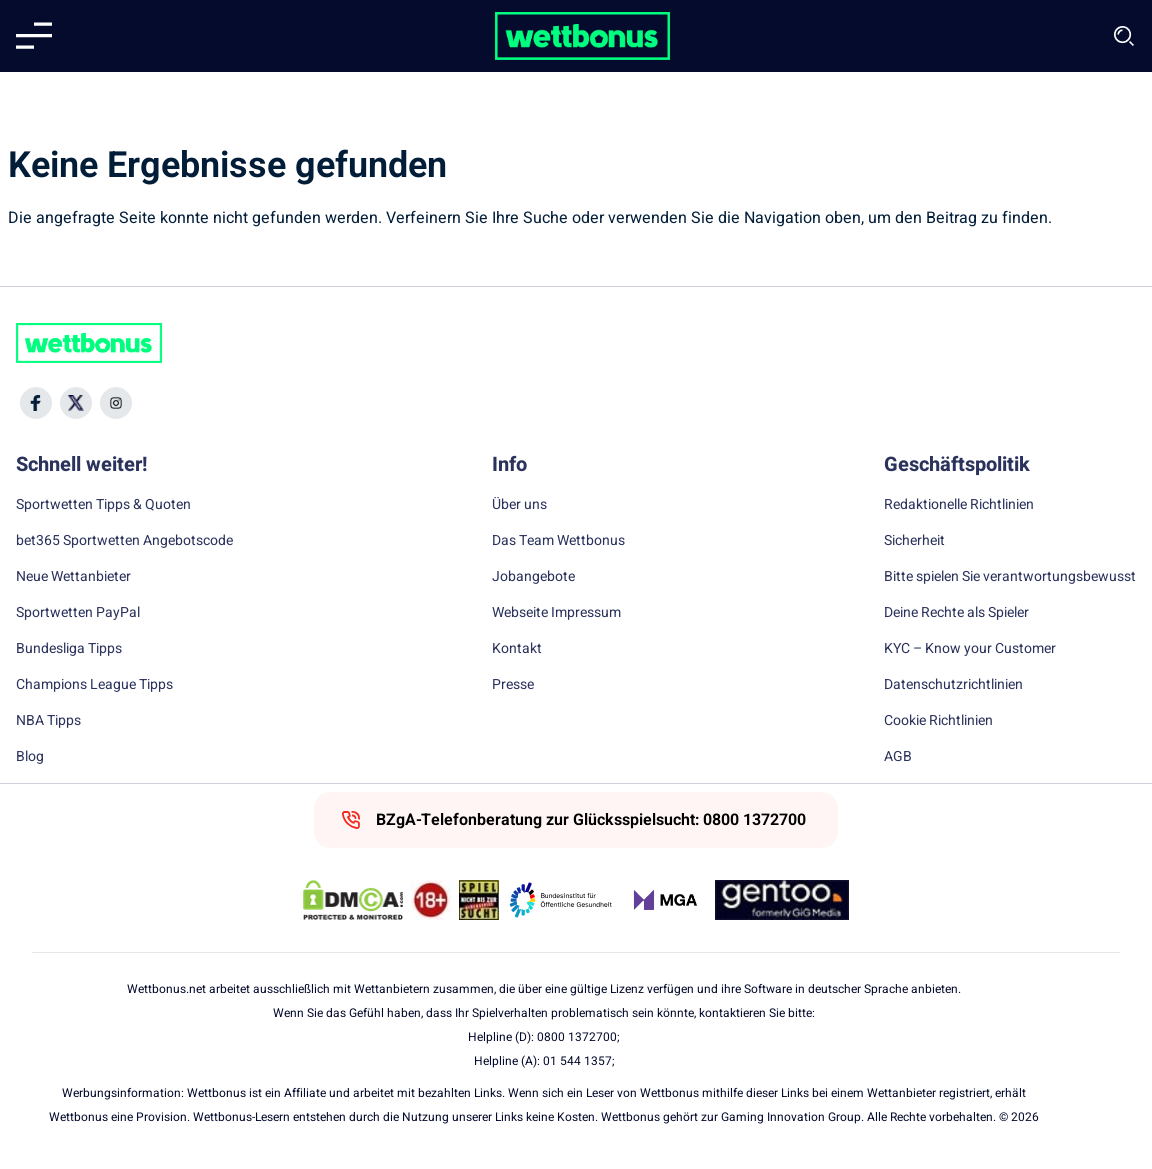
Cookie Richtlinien (938, 721)
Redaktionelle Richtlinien (959, 505)
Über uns (519, 505)
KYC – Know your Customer (970, 649)
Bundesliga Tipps (69, 649)
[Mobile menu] (34, 36)
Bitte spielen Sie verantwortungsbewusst (1010, 577)
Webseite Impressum (556, 613)
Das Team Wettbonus (558, 541)
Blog (30, 757)
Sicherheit (914, 541)
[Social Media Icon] (36, 403)
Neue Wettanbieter (73, 577)
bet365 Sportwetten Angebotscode (124, 541)
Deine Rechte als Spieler (956, 613)
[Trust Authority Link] (561, 900)
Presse (513, 685)
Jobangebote (533, 577)
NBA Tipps (48, 721)
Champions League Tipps (94, 685)
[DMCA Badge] (353, 900)
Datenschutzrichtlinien (953, 685)
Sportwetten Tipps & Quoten (103, 505)
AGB (898, 757)
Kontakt (517, 649)
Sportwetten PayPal (78, 613)
